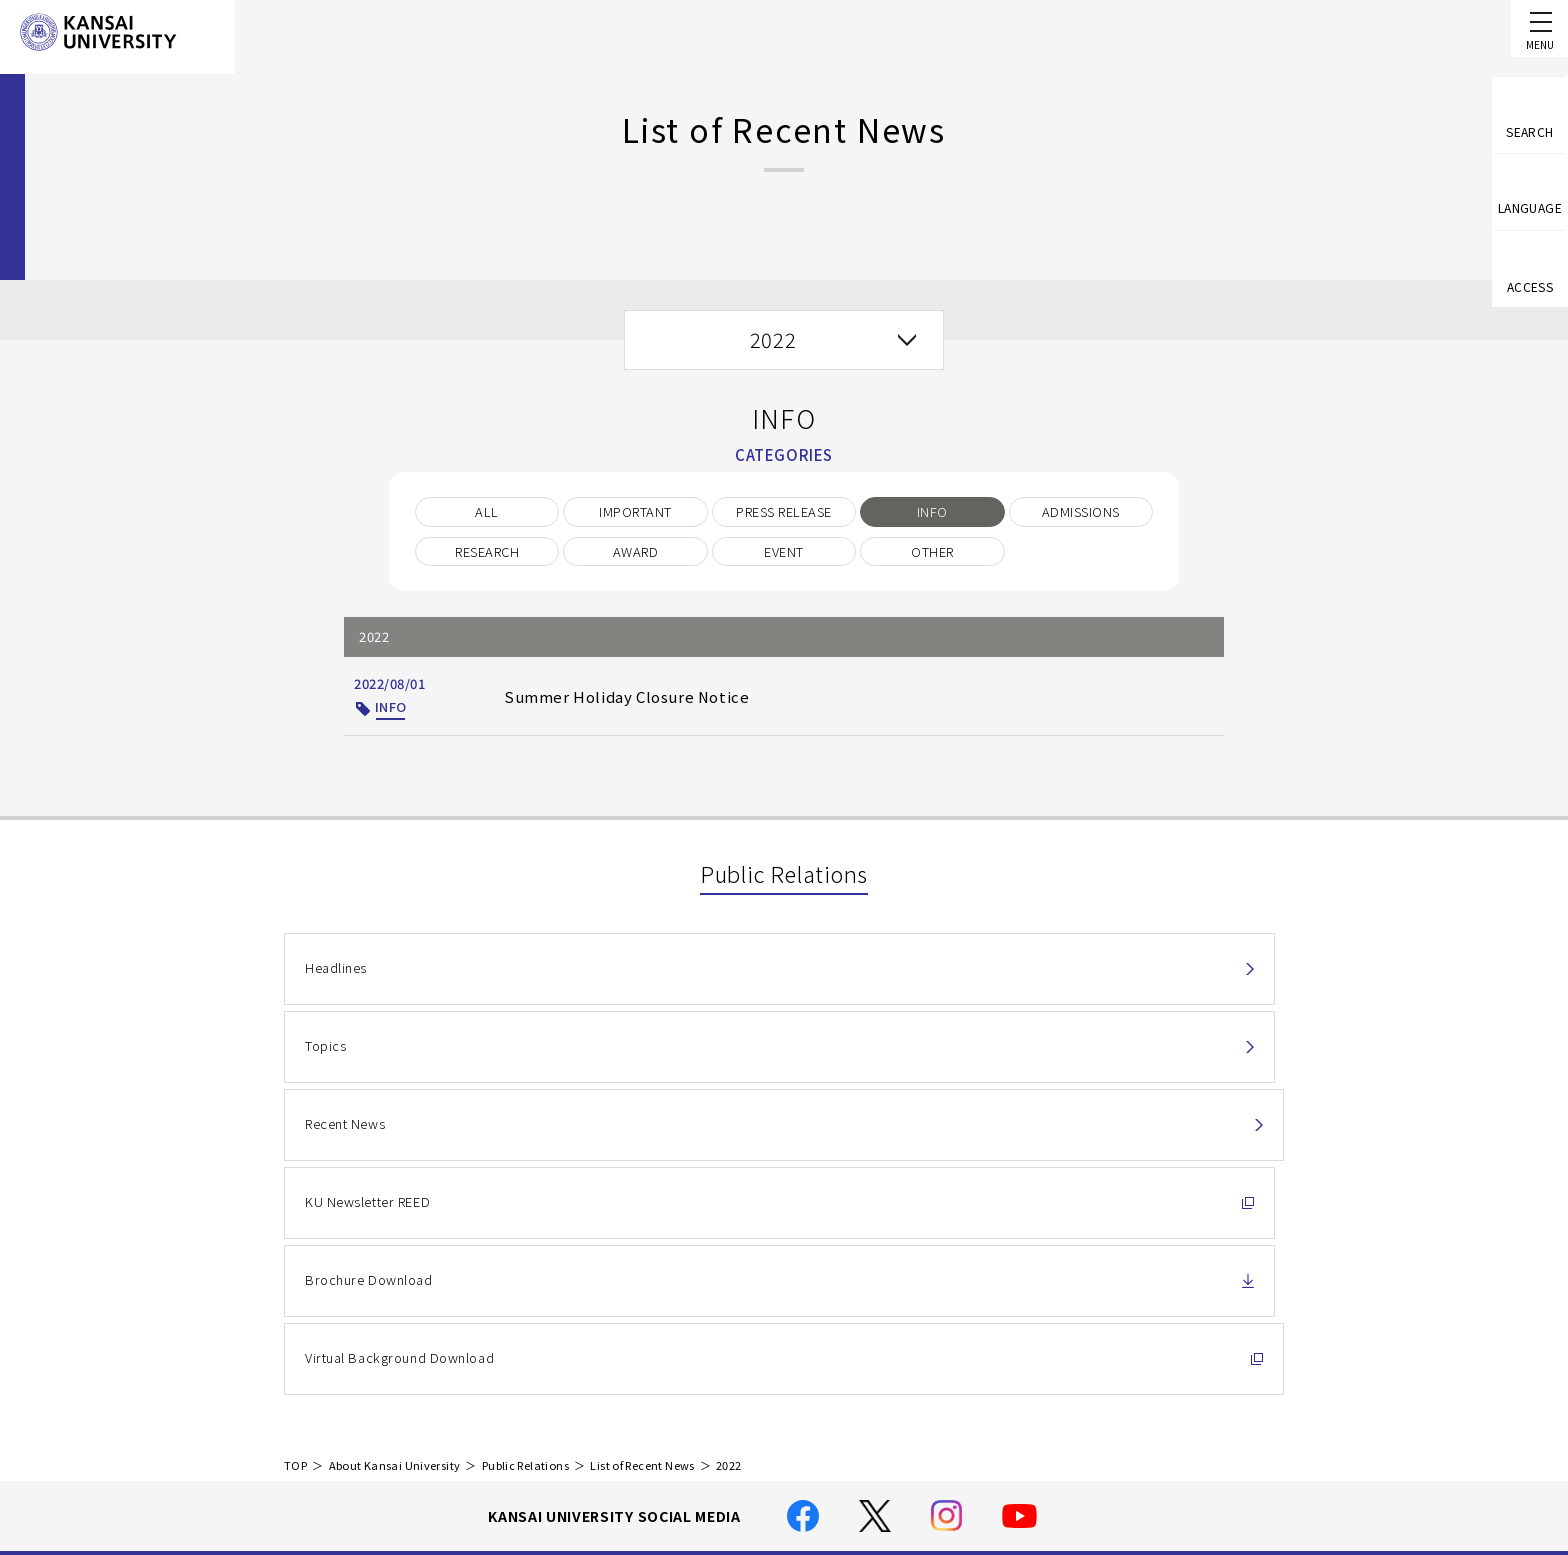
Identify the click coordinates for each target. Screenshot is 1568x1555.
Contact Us (1185, 1352)
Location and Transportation (723, 1412)
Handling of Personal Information (738, 1356)
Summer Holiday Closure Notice (606, 695)
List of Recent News (642, 1181)
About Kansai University (395, 1181)
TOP (295, 1181)
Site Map (658, 1441)
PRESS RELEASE (783, 511)
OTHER (932, 551)
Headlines (335, 973)
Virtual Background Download (1069, 1065)
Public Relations (525, 1181)
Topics (661, 973)
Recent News (1015, 973)
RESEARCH (487, 551)
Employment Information (710, 1470)
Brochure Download (704, 1065)
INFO (932, 511)
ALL (486, 511)
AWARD (635, 551)
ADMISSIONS (1081, 511)
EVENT (783, 551)
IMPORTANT (635, 511)
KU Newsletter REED (367, 1065)
